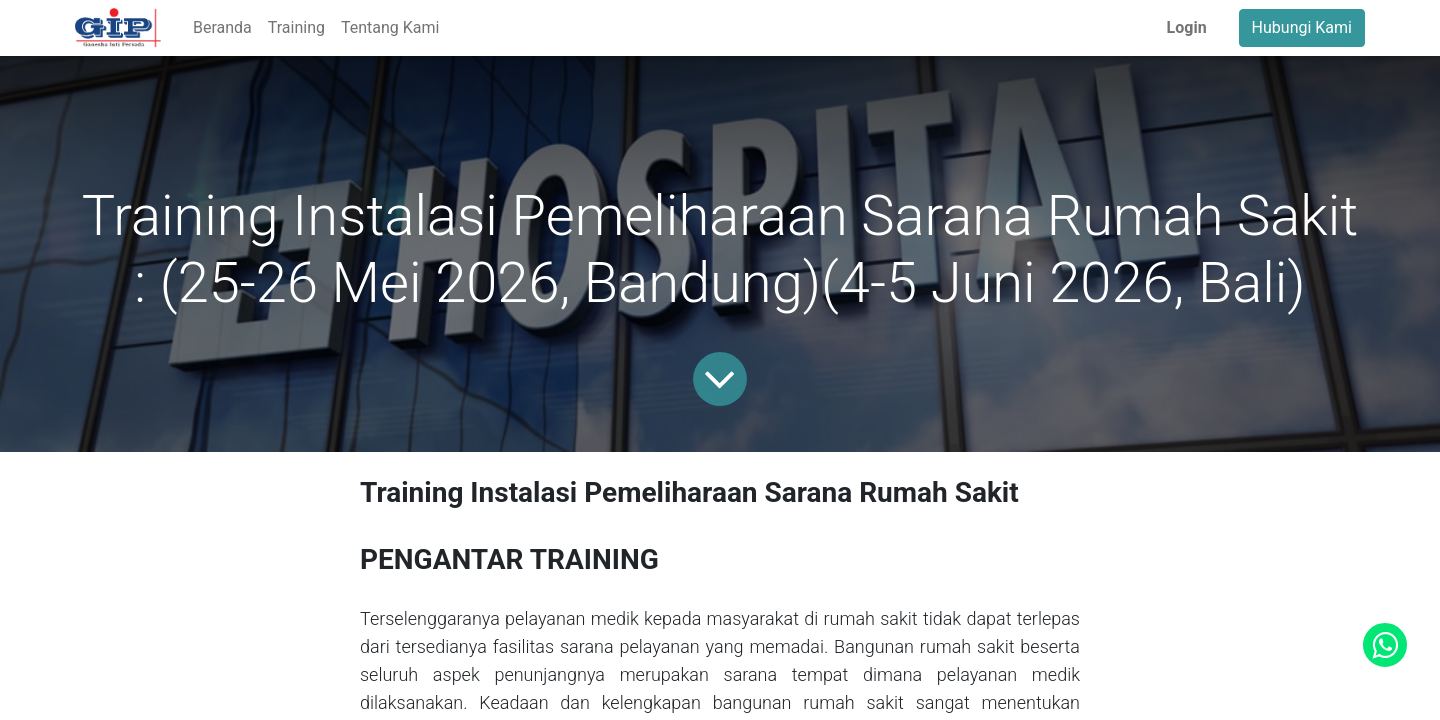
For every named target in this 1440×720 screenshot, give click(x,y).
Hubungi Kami (1302, 27)
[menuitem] (222, 28)
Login (1187, 27)
